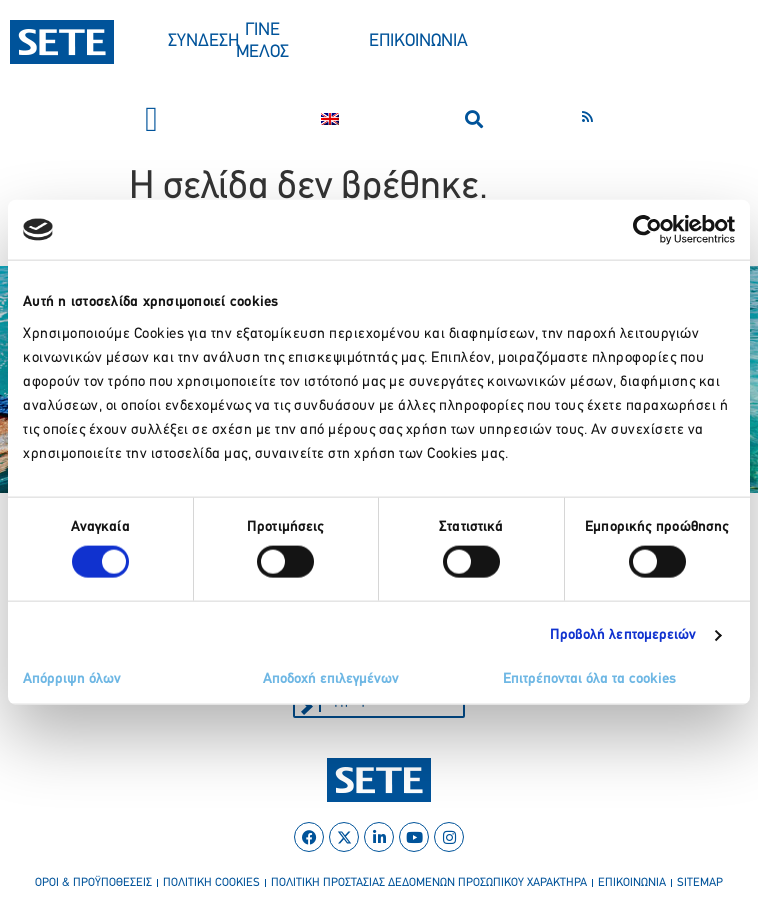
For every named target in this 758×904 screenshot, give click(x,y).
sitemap (700, 883)
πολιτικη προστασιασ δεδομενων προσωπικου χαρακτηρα (429, 883)
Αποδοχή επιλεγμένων (331, 678)
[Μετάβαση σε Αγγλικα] (330, 119)
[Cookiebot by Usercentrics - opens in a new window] (647, 230)
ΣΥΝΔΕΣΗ (203, 41)
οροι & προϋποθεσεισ (93, 883)
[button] (151, 119)
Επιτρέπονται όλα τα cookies (589, 678)
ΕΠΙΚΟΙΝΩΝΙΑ (418, 41)
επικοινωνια (632, 883)
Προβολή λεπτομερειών (623, 635)
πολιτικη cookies (211, 883)
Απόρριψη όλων (72, 678)
